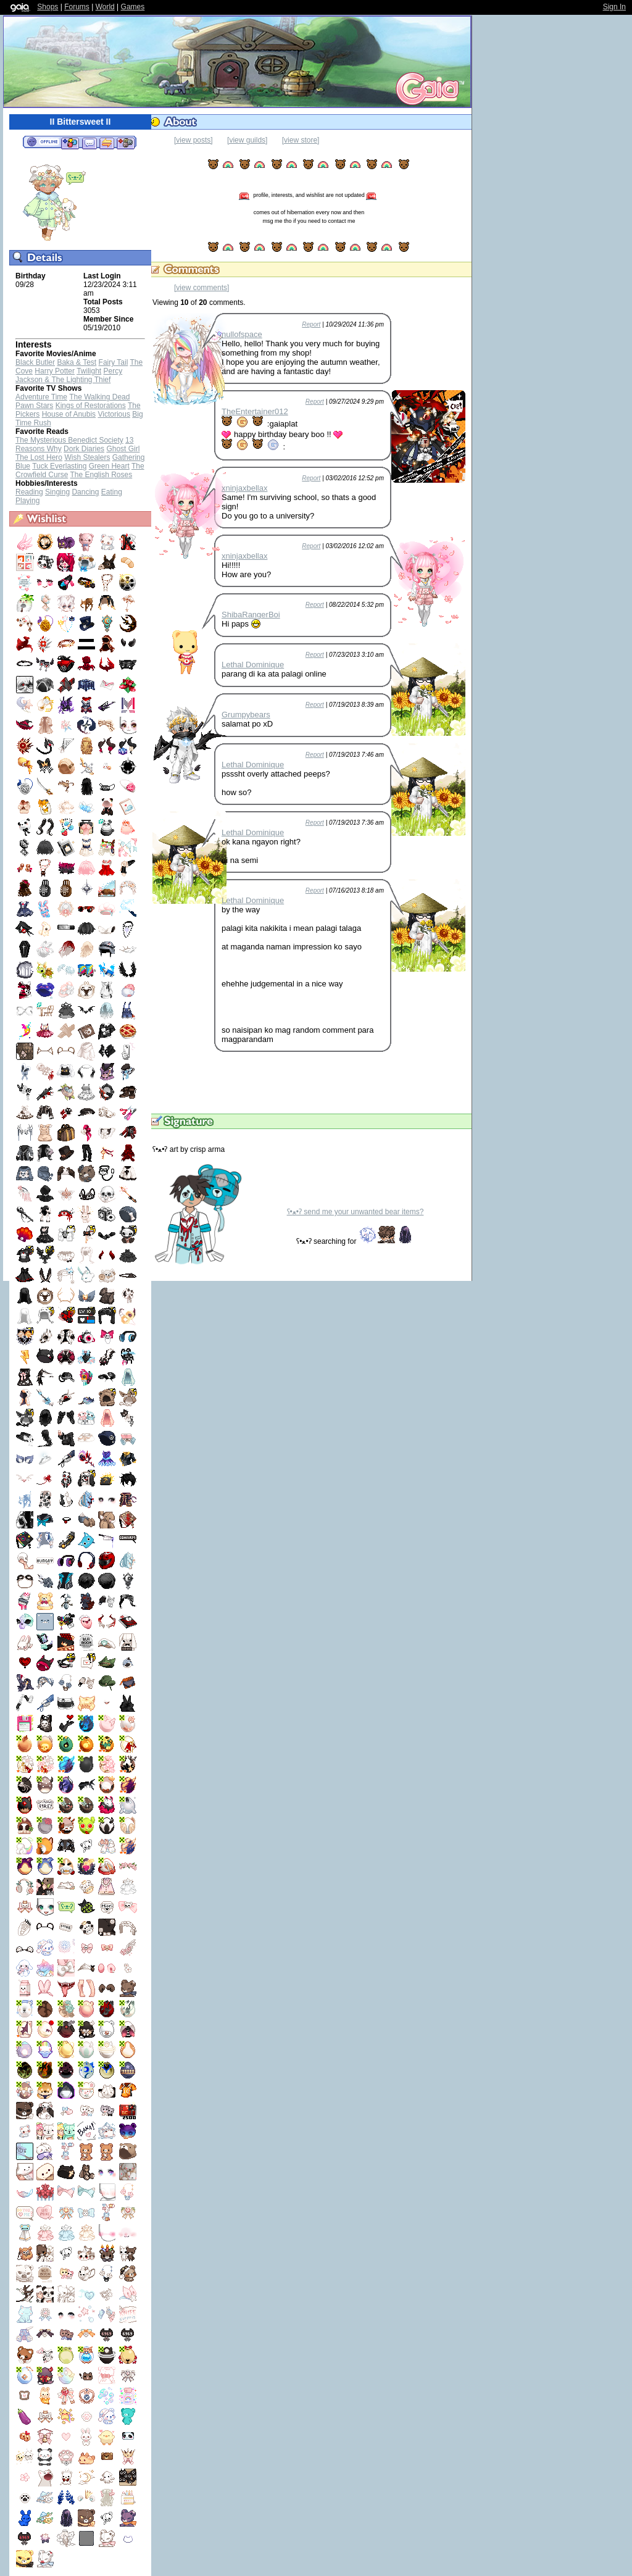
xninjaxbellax (244, 488)
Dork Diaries (84, 448)
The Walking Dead (99, 397)
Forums (76, 6)
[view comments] (201, 287)
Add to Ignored (125, 142)
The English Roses (101, 474)
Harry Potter (55, 371)
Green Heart (109, 466)
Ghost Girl (122, 448)
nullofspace (242, 334)
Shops (47, 6)
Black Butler (35, 362)
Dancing (85, 492)
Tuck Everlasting (59, 466)
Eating (111, 492)
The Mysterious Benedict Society (69, 440)
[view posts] (193, 140)
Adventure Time (41, 397)
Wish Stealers (87, 457)
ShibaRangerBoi (251, 614)
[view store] (301, 140)
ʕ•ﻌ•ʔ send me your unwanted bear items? (355, 1211)
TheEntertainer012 (255, 411)
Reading (29, 492)
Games (133, 6)
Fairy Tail (113, 362)
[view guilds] (247, 140)
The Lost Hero (38, 457)
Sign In (614, 6)
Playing (27, 500)
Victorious (114, 414)
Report (311, 324)
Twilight (89, 371)
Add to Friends (70, 142)
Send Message (89, 142)
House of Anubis (69, 414)
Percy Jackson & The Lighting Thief (68, 375)
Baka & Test (76, 362)
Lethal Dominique (253, 664)
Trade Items (106, 142)
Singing (57, 492)
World (105, 6)
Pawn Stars (34, 405)
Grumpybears (246, 714)
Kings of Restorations (91, 405)
